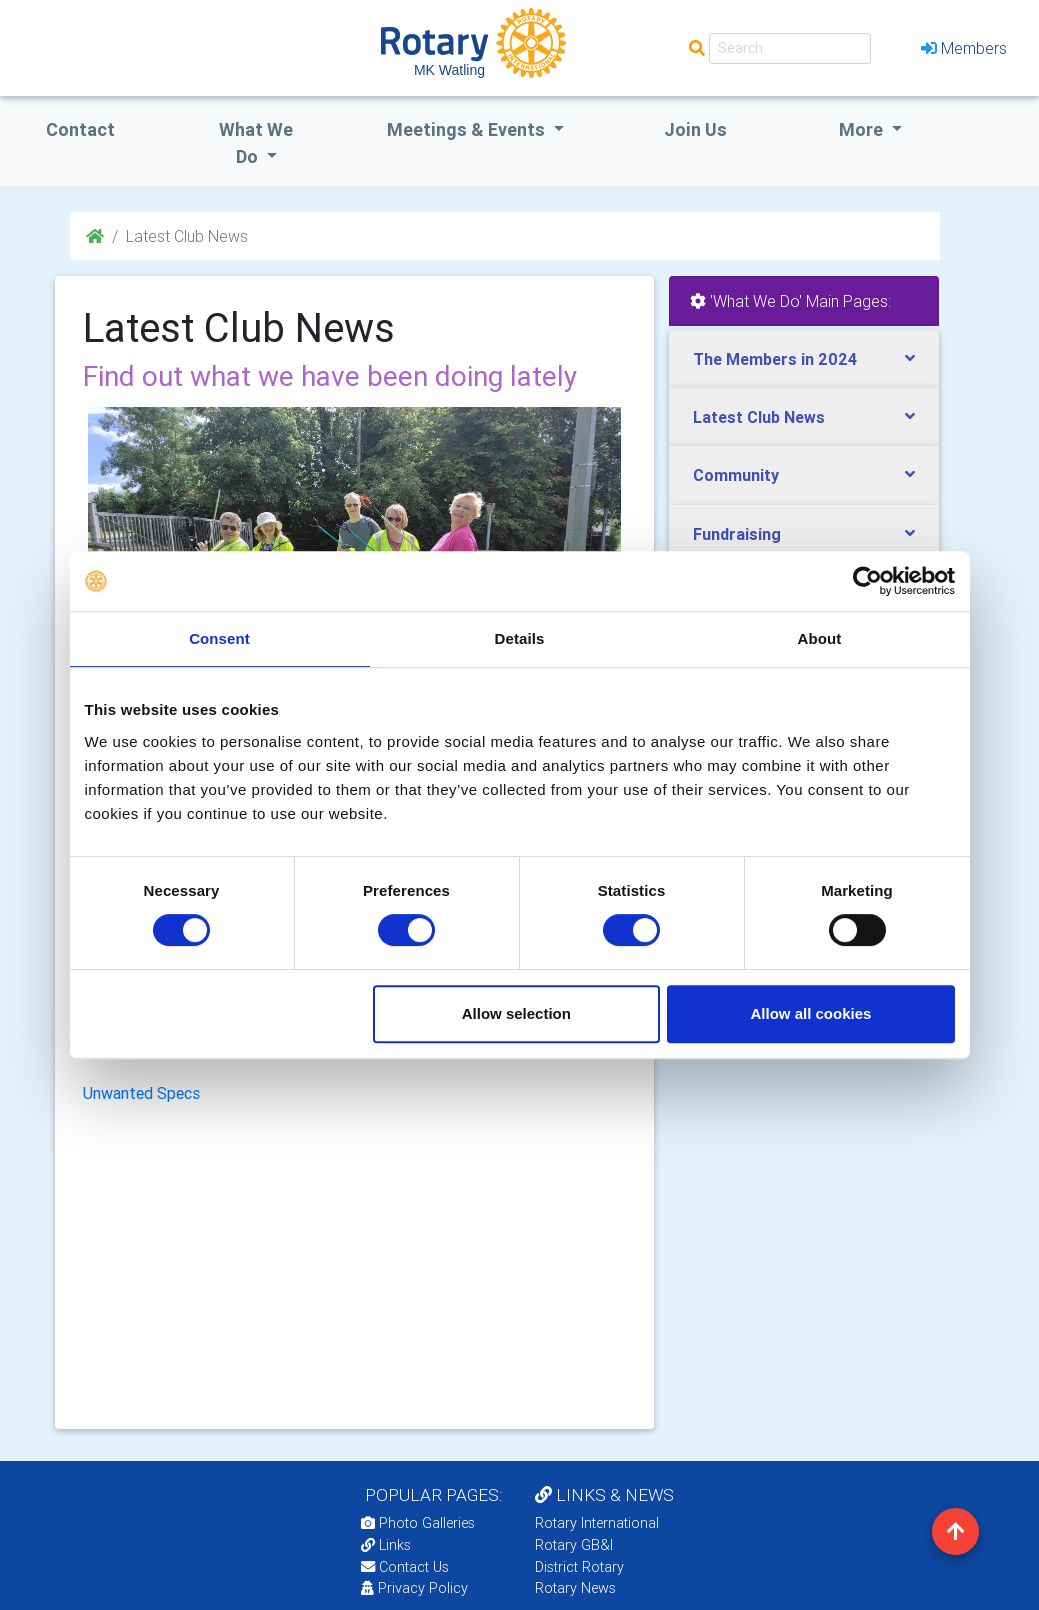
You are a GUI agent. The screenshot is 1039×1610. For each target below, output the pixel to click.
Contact (80, 129)
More (863, 129)
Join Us (695, 129)
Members (964, 48)
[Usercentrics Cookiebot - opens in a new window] (867, 581)
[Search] (790, 48)
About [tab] (820, 638)
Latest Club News (759, 417)
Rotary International (597, 1523)
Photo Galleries (418, 1523)
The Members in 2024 (775, 359)
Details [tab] (520, 638)
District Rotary (579, 1567)
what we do (256, 143)
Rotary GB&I (574, 1545)
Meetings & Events (468, 129)
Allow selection (516, 1013)
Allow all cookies (811, 1013)
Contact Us (405, 1567)
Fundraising (737, 534)
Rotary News (575, 1588)
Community (736, 475)
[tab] (804, 359)
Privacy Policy (414, 1588)
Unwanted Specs (141, 1093)
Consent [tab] (219, 638)
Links (386, 1545)
